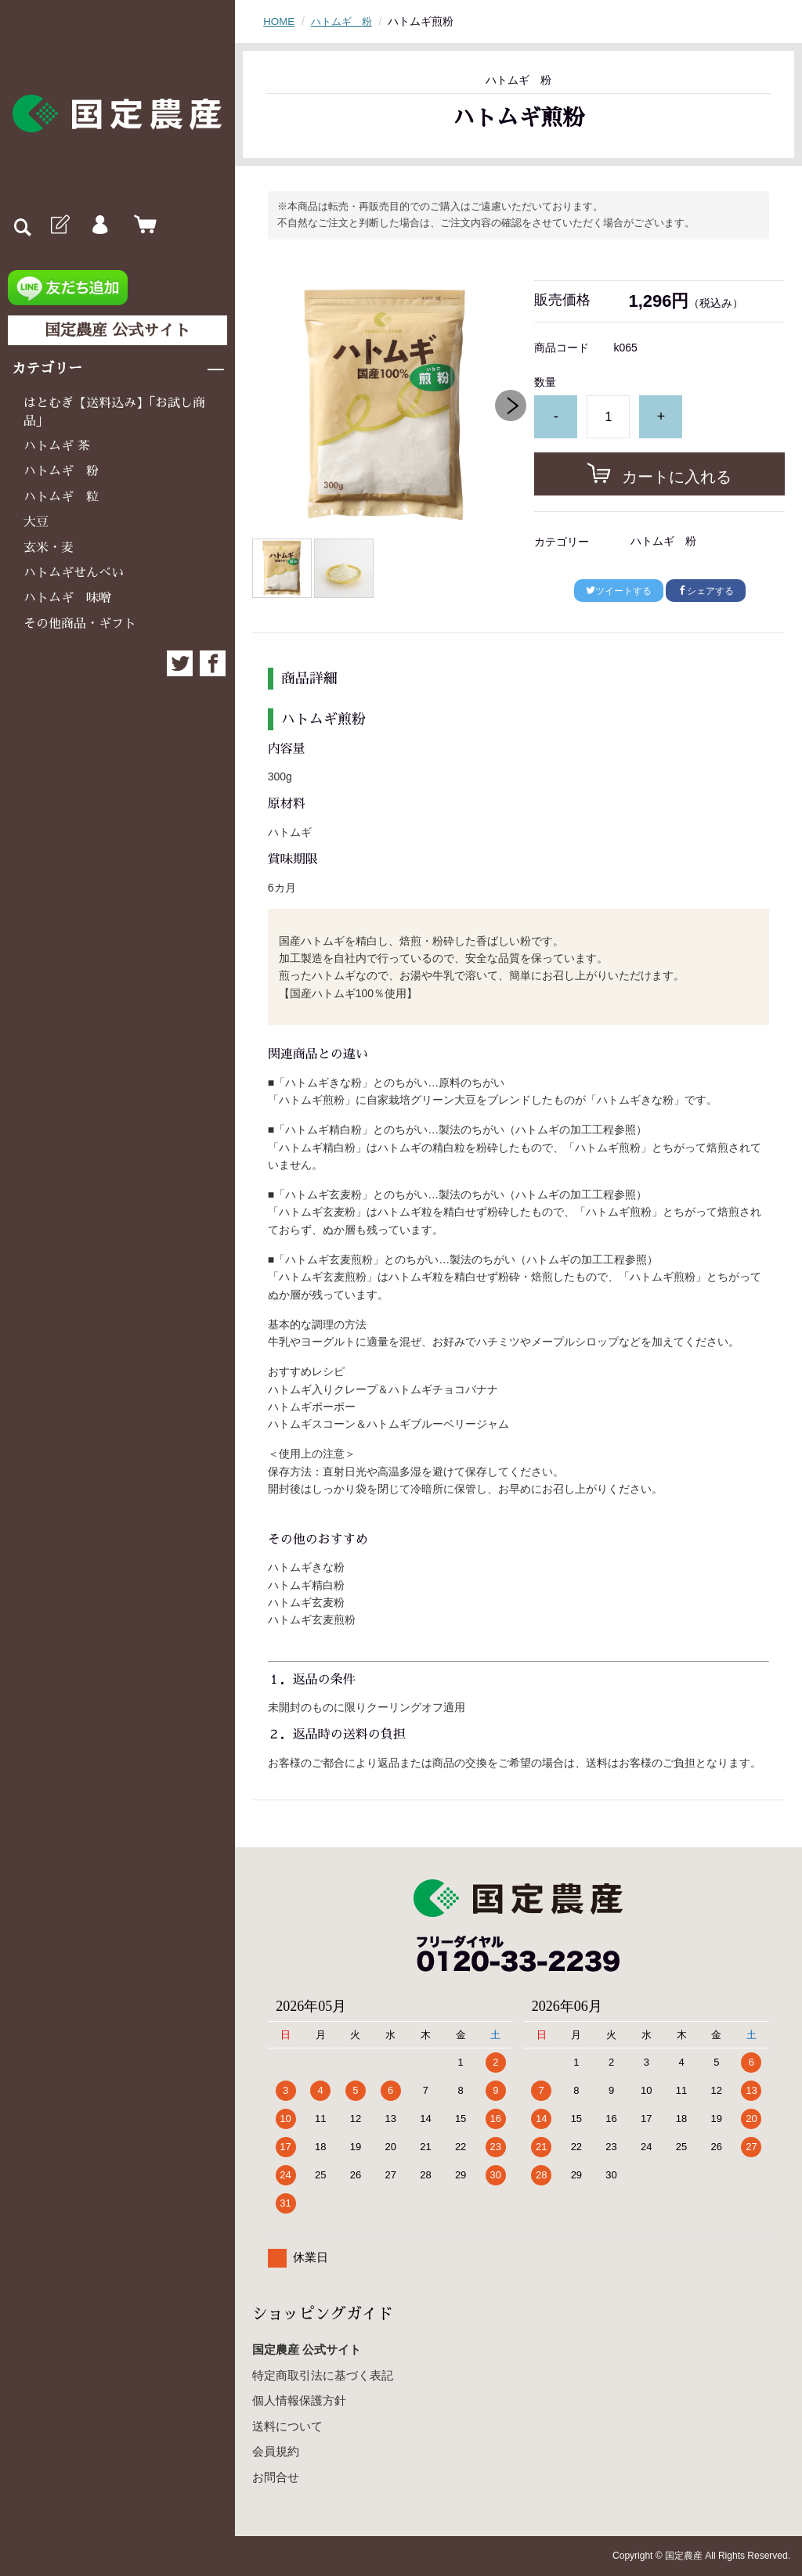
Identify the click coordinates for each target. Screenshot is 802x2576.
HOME (279, 21)
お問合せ (275, 2477)
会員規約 (275, 2451)
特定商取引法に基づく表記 (322, 2375)
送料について (287, 2426)
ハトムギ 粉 (61, 471)
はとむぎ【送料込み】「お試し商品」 (114, 412)
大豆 (36, 522)
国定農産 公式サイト (117, 330)
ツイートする (619, 590)
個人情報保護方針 (299, 2400)
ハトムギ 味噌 (67, 598)
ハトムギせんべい (73, 573)
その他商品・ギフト (79, 624)
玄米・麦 (48, 548)
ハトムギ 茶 (56, 446)
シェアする (705, 590)
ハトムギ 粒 (61, 497)
